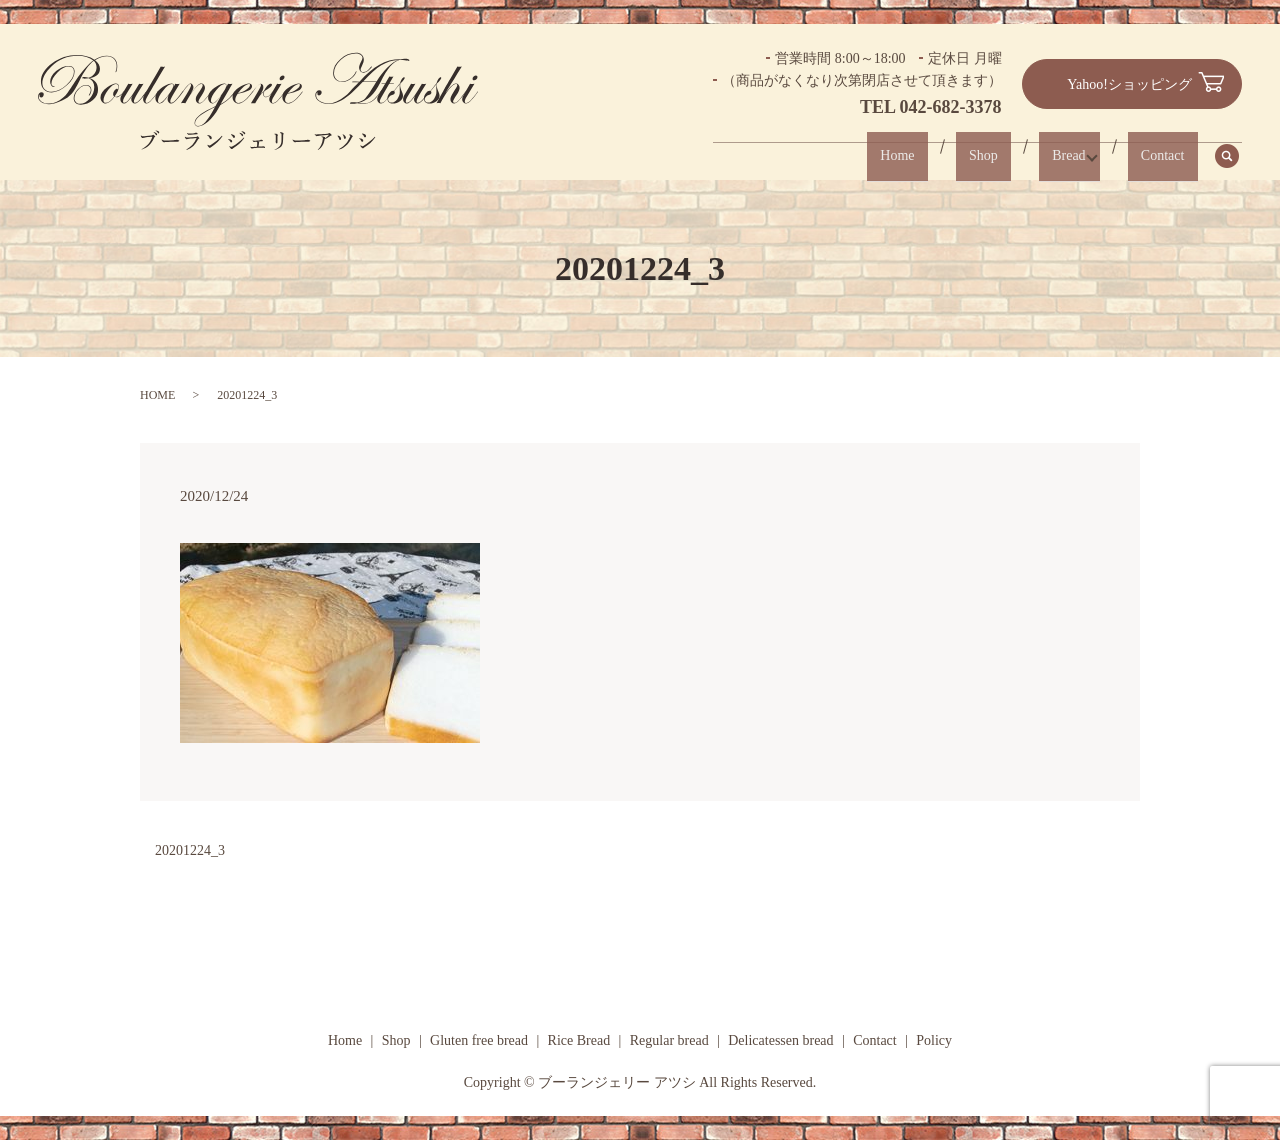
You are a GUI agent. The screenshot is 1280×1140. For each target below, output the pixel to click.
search (1238, 156)
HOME (157, 395)
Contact (1169, 156)
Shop (1008, 156)
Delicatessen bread (780, 1040)
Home (935, 156)
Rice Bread (579, 1040)
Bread (1081, 156)
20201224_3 (190, 850)
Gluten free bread (479, 1040)
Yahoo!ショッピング (1129, 84)
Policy (934, 1040)
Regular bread (669, 1040)
